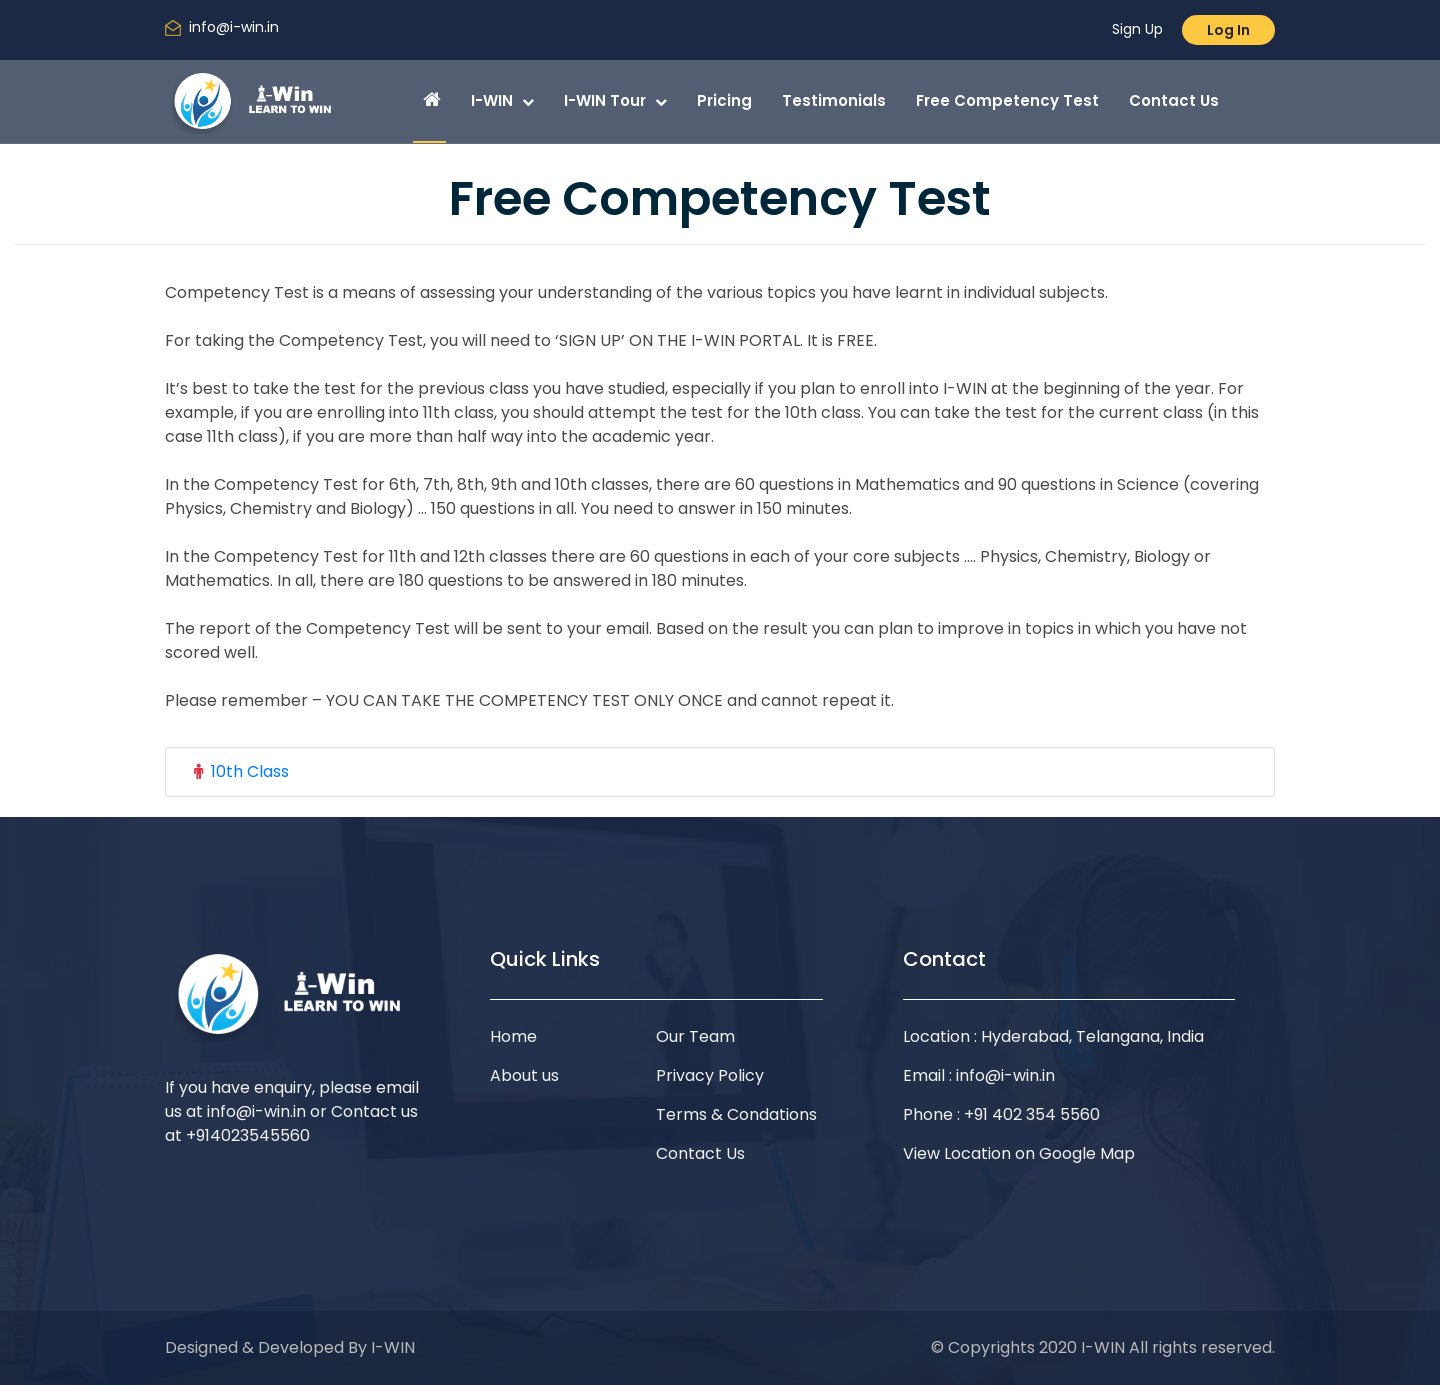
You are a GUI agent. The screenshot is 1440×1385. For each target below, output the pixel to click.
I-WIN (502, 100)
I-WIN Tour (615, 100)
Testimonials (834, 100)
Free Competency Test (1007, 100)
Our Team (695, 1036)
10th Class (250, 771)
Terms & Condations (736, 1114)
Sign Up (1137, 29)
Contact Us (1174, 100)
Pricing (724, 100)
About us (524, 1075)
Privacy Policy (710, 1075)
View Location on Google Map (1019, 1153)
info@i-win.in (234, 27)
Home (513, 1036)
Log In (1228, 30)
